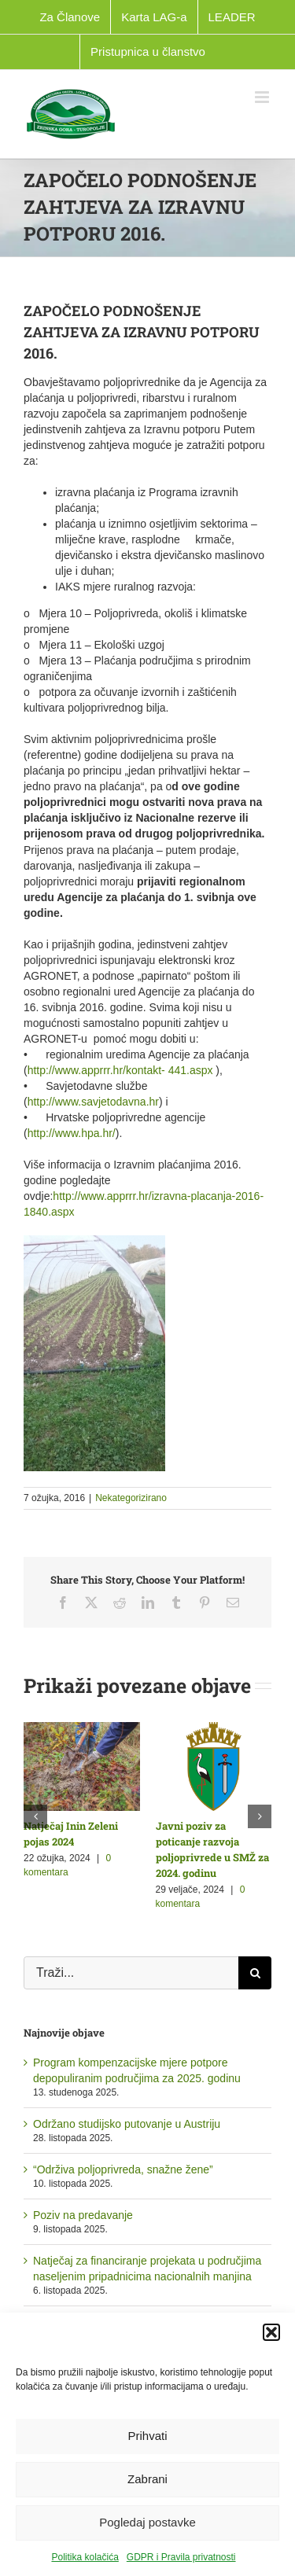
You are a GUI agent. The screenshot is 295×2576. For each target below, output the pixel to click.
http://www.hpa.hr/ (72, 1133)
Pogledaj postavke (147, 2522)
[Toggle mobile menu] (263, 97)
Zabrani (147, 2479)
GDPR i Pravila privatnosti (181, 2557)
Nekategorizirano (131, 1497)
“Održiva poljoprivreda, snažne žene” (123, 2169)
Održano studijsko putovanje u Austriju (126, 2124)
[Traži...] (131, 1972)
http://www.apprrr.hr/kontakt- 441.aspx (120, 1070)
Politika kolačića (84, 2557)
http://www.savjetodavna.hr (93, 1101)
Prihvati (147, 2435)
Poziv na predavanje (83, 2215)
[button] (271, 2332)
